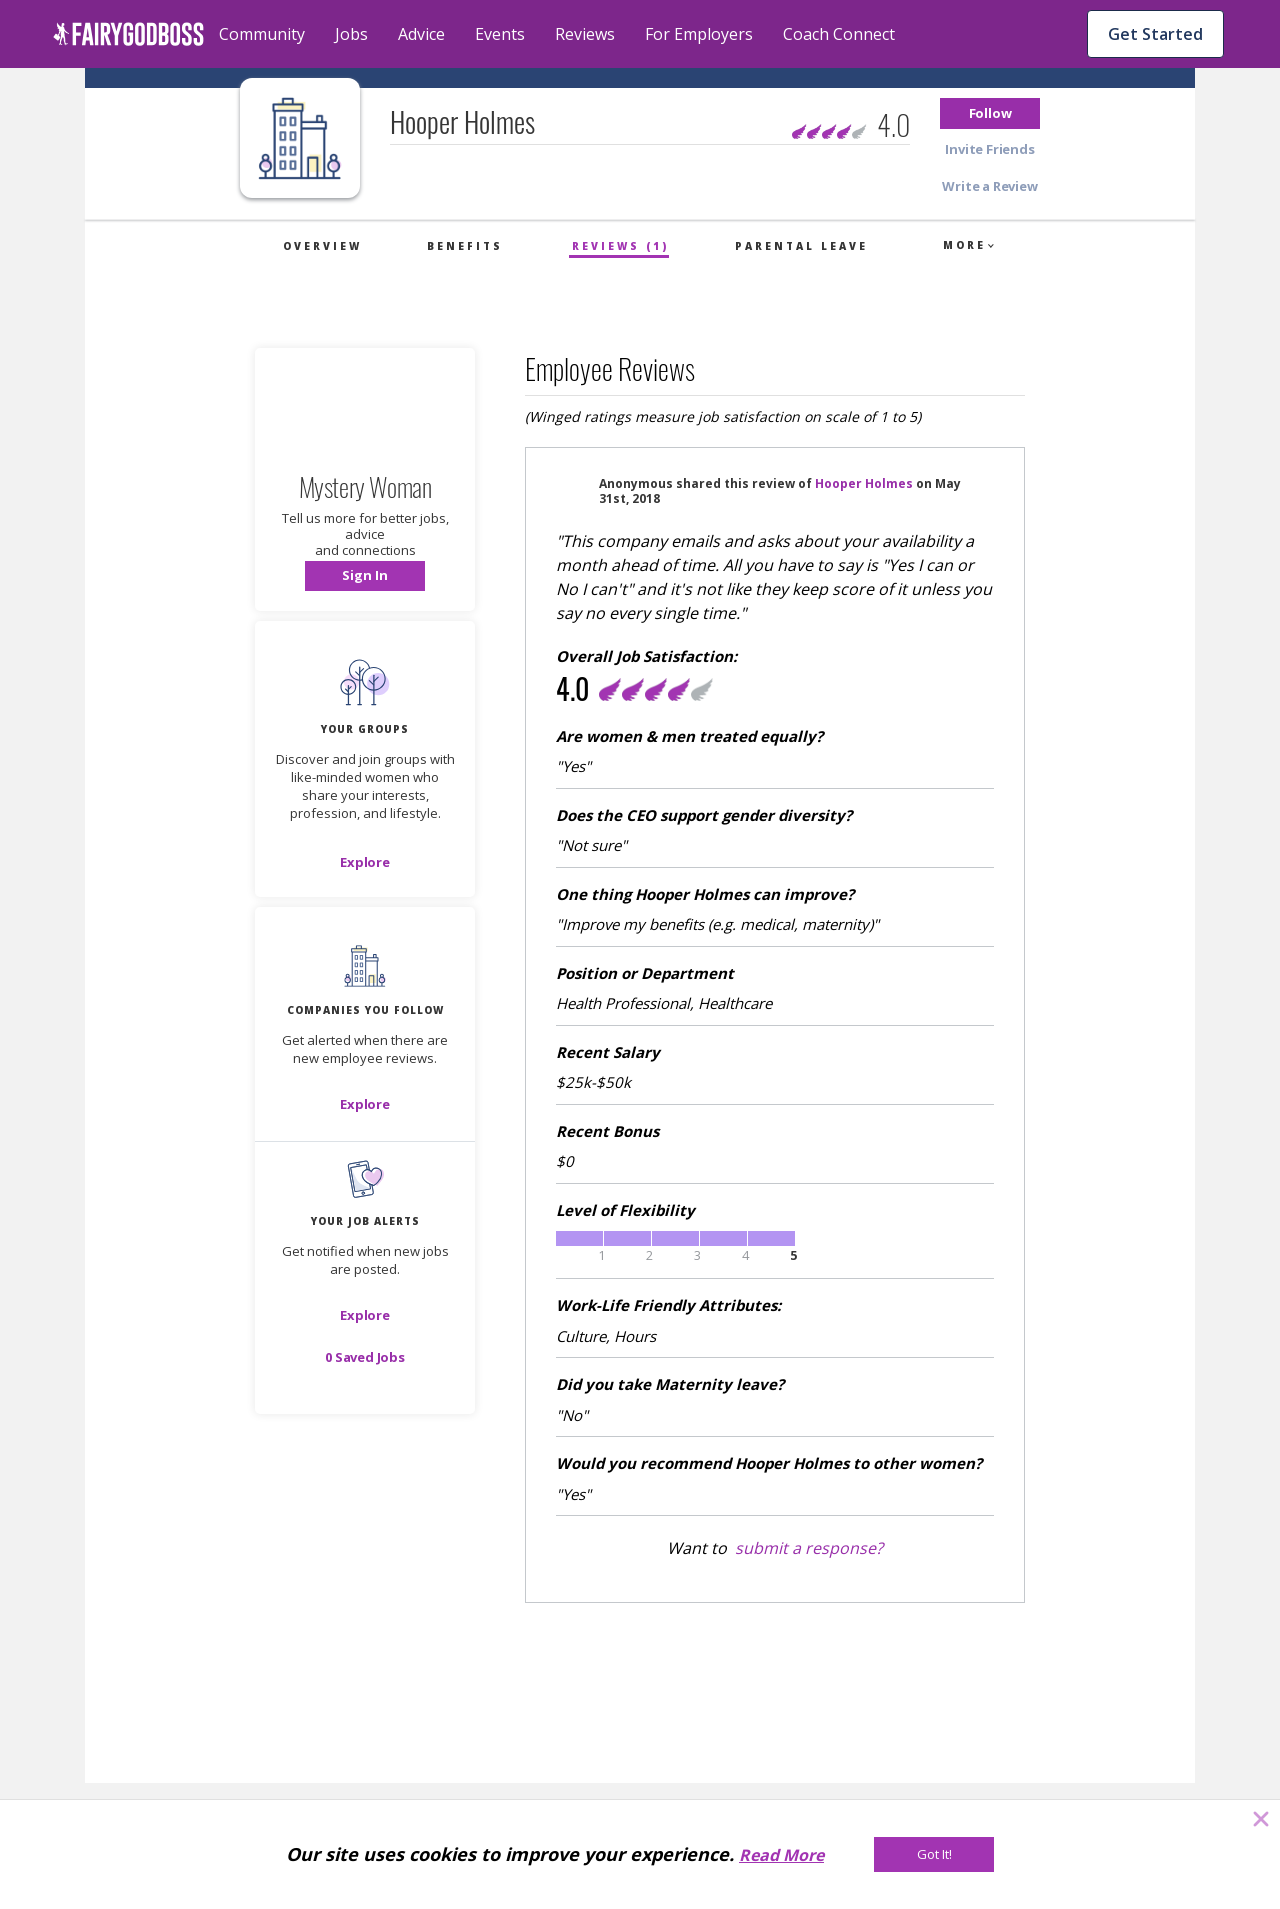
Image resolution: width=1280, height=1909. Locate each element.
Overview (322, 246)
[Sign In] (365, 576)
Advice (421, 34)
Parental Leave (801, 246)
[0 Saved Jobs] (365, 1357)
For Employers (699, 34)
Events (500, 34)
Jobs (351, 34)
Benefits (465, 246)
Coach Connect (839, 34)
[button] (990, 113)
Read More (781, 1855)
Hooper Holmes (864, 483)
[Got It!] (934, 1854)
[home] (128, 34)
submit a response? (809, 1548)
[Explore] (365, 862)
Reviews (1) (620, 246)
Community (262, 34)
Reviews (585, 34)
